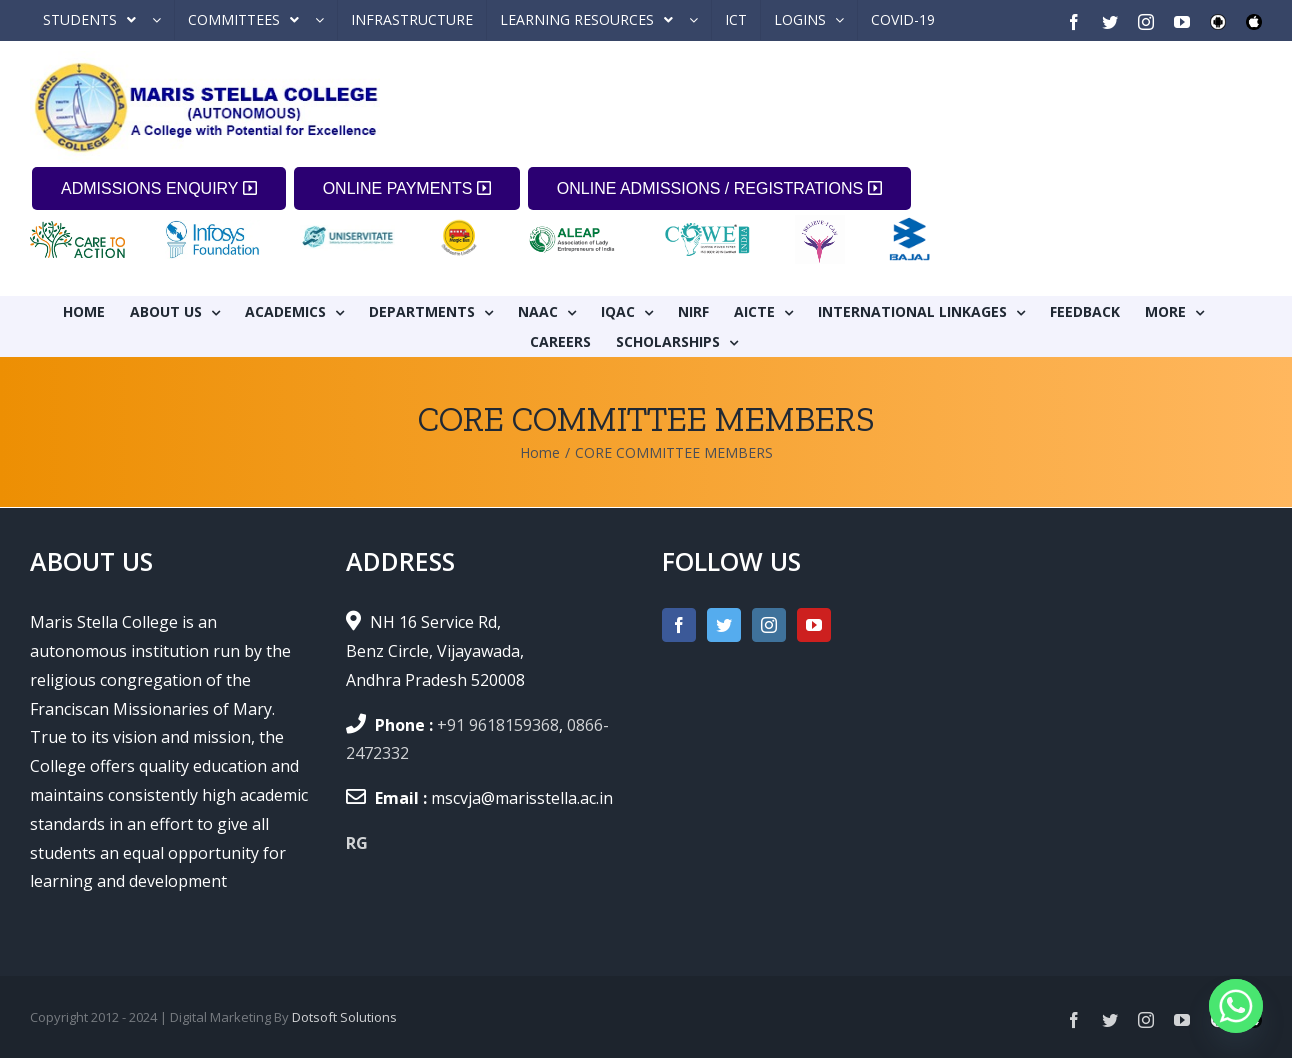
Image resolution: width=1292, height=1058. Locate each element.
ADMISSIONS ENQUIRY (159, 188)
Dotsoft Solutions (344, 1017)
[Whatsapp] (1236, 1006)
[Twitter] (724, 625)
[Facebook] (679, 625)
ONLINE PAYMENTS (407, 188)
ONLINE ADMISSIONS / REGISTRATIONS (719, 188)
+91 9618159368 (498, 725)
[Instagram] (769, 625)
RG (357, 843)
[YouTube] (814, 625)
